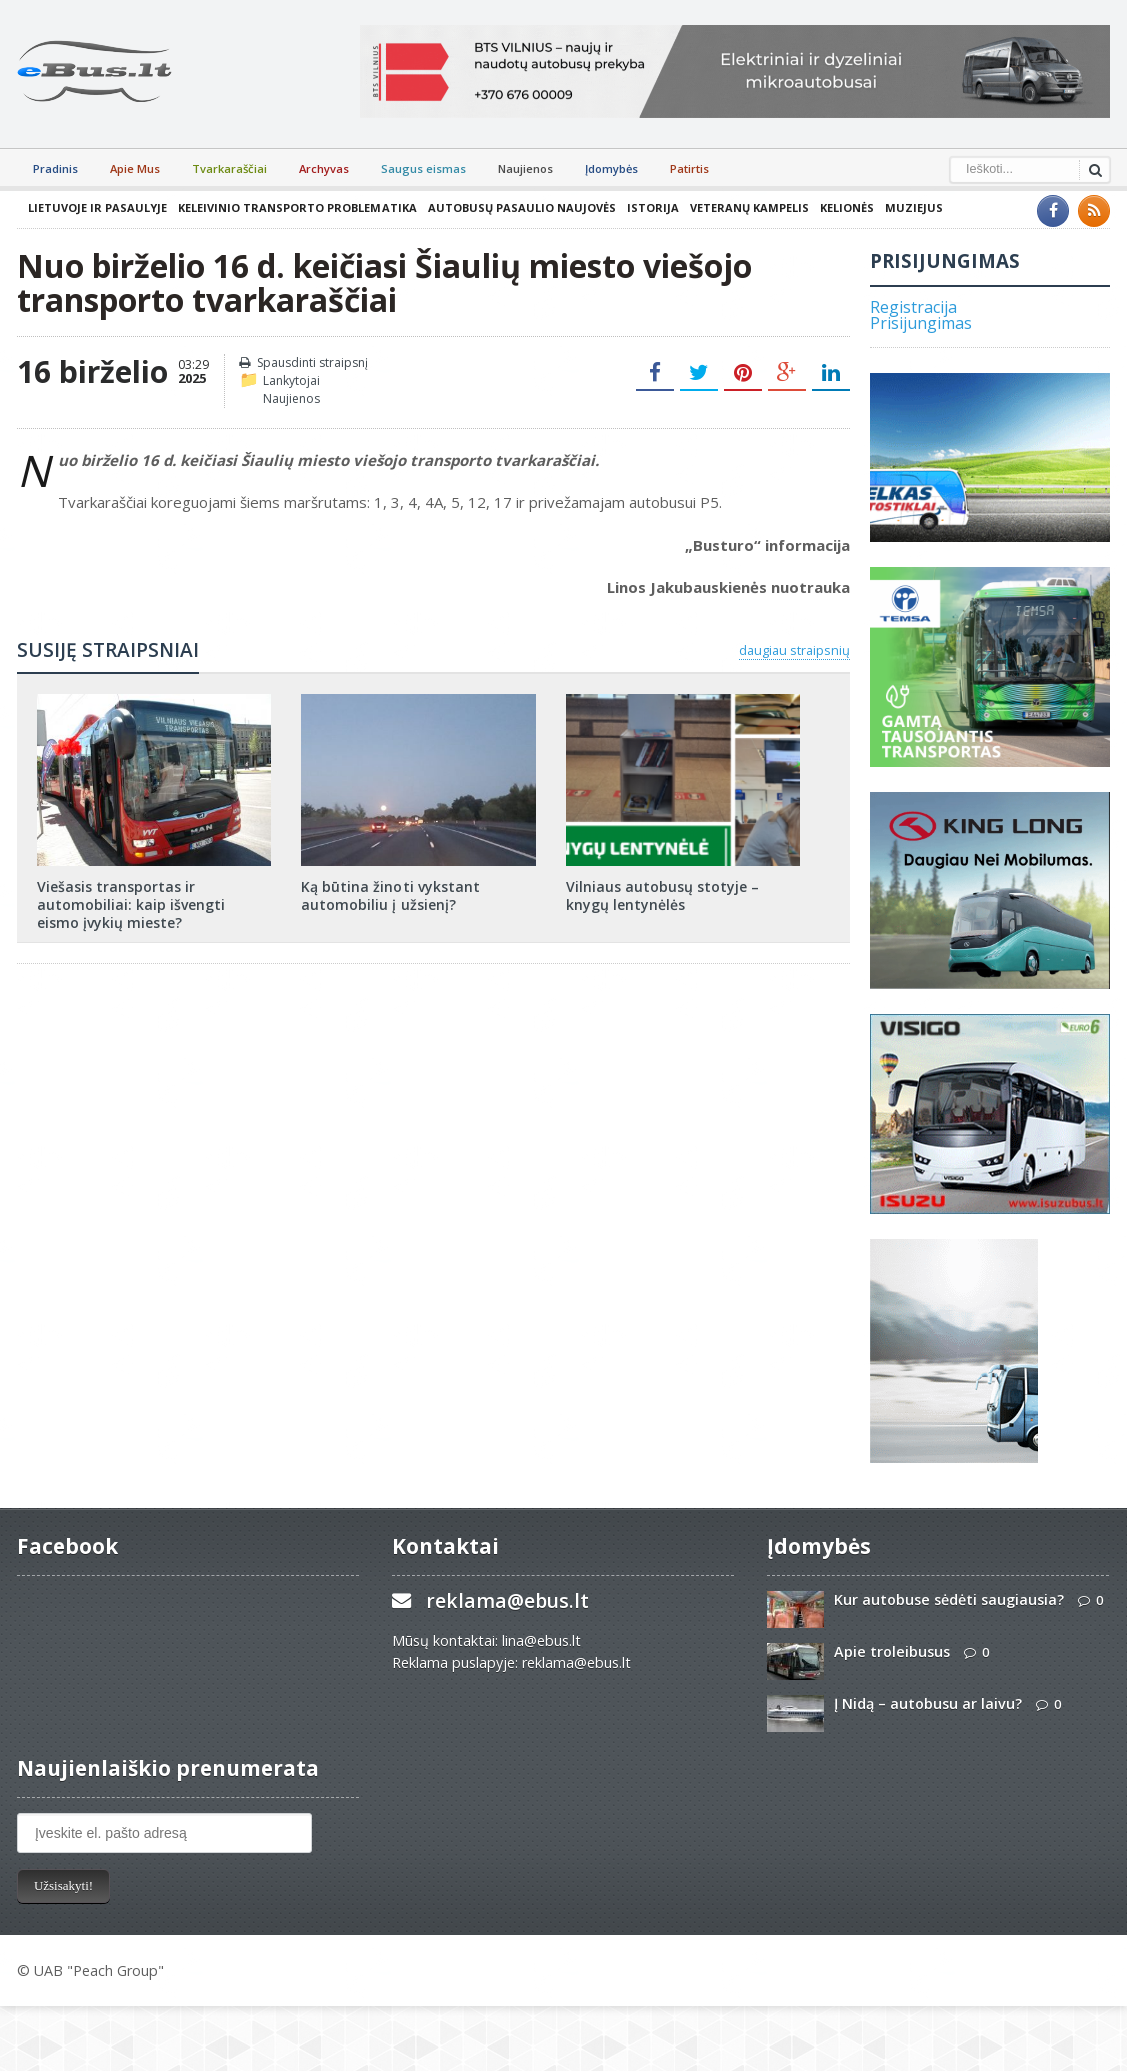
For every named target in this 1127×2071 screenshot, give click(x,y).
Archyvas (324, 168)
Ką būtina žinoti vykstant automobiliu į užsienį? (390, 895)
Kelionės (846, 207)
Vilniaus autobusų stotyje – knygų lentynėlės (662, 895)
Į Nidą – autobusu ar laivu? (928, 1703)
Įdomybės (611, 168)
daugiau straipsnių (794, 650)
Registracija (913, 307)
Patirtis (689, 168)
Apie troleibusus (892, 1651)
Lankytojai (291, 380)
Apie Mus (135, 168)
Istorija (652, 207)
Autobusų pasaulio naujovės (521, 207)
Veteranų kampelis (748, 207)
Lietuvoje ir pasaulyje (97, 207)
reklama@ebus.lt (507, 1600)
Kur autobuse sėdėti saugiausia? (949, 1599)
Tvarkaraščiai (229, 168)
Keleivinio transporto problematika (297, 207)
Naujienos (525, 168)
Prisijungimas (921, 323)
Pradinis (55, 168)
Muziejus (913, 207)
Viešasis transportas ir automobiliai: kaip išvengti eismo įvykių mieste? (154, 904)
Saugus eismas (423, 168)
